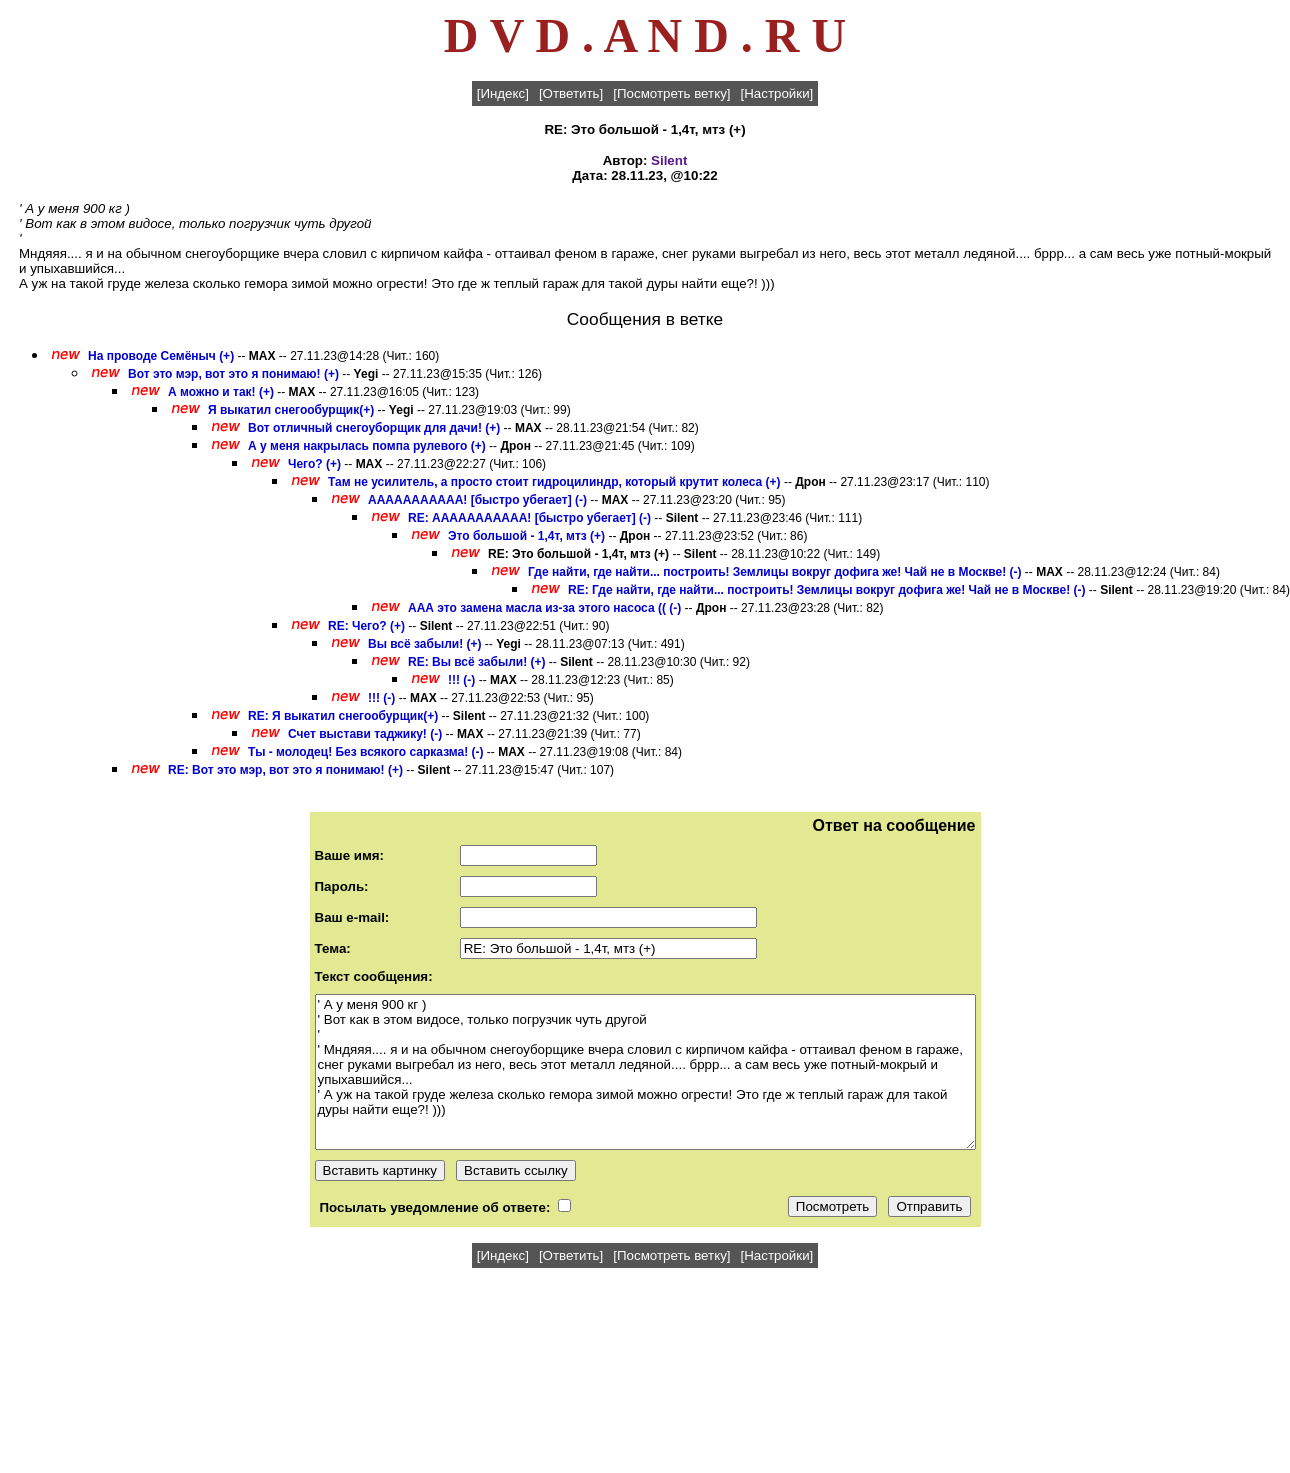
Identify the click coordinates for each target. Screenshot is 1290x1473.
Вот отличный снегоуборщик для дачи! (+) (374, 428)
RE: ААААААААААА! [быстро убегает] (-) (529, 518)
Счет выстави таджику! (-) (365, 734)
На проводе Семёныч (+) (161, 356)
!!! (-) (461, 680)
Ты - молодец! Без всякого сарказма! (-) (366, 752)
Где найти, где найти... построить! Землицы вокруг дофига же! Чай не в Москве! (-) (774, 572)
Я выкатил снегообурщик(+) (291, 410)
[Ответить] (571, 93)
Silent (669, 160)
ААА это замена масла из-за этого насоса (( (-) (544, 608)
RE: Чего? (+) (366, 626)
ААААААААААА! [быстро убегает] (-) (477, 500)
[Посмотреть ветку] (671, 93)
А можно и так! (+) (221, 392)
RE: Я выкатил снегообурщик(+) (343, 716)
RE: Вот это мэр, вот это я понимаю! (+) (285, 770)
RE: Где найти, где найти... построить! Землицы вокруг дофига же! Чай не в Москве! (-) (826, 590)
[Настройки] (777, 93)
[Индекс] (503, 93)
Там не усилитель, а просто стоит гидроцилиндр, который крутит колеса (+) (554, 482)
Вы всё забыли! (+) (424, 644)
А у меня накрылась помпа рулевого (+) (367, 446)
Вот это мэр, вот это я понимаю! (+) (233, 374)
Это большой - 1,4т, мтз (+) (526, 536)
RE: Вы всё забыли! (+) (476, 662)
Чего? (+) (314, 464)
